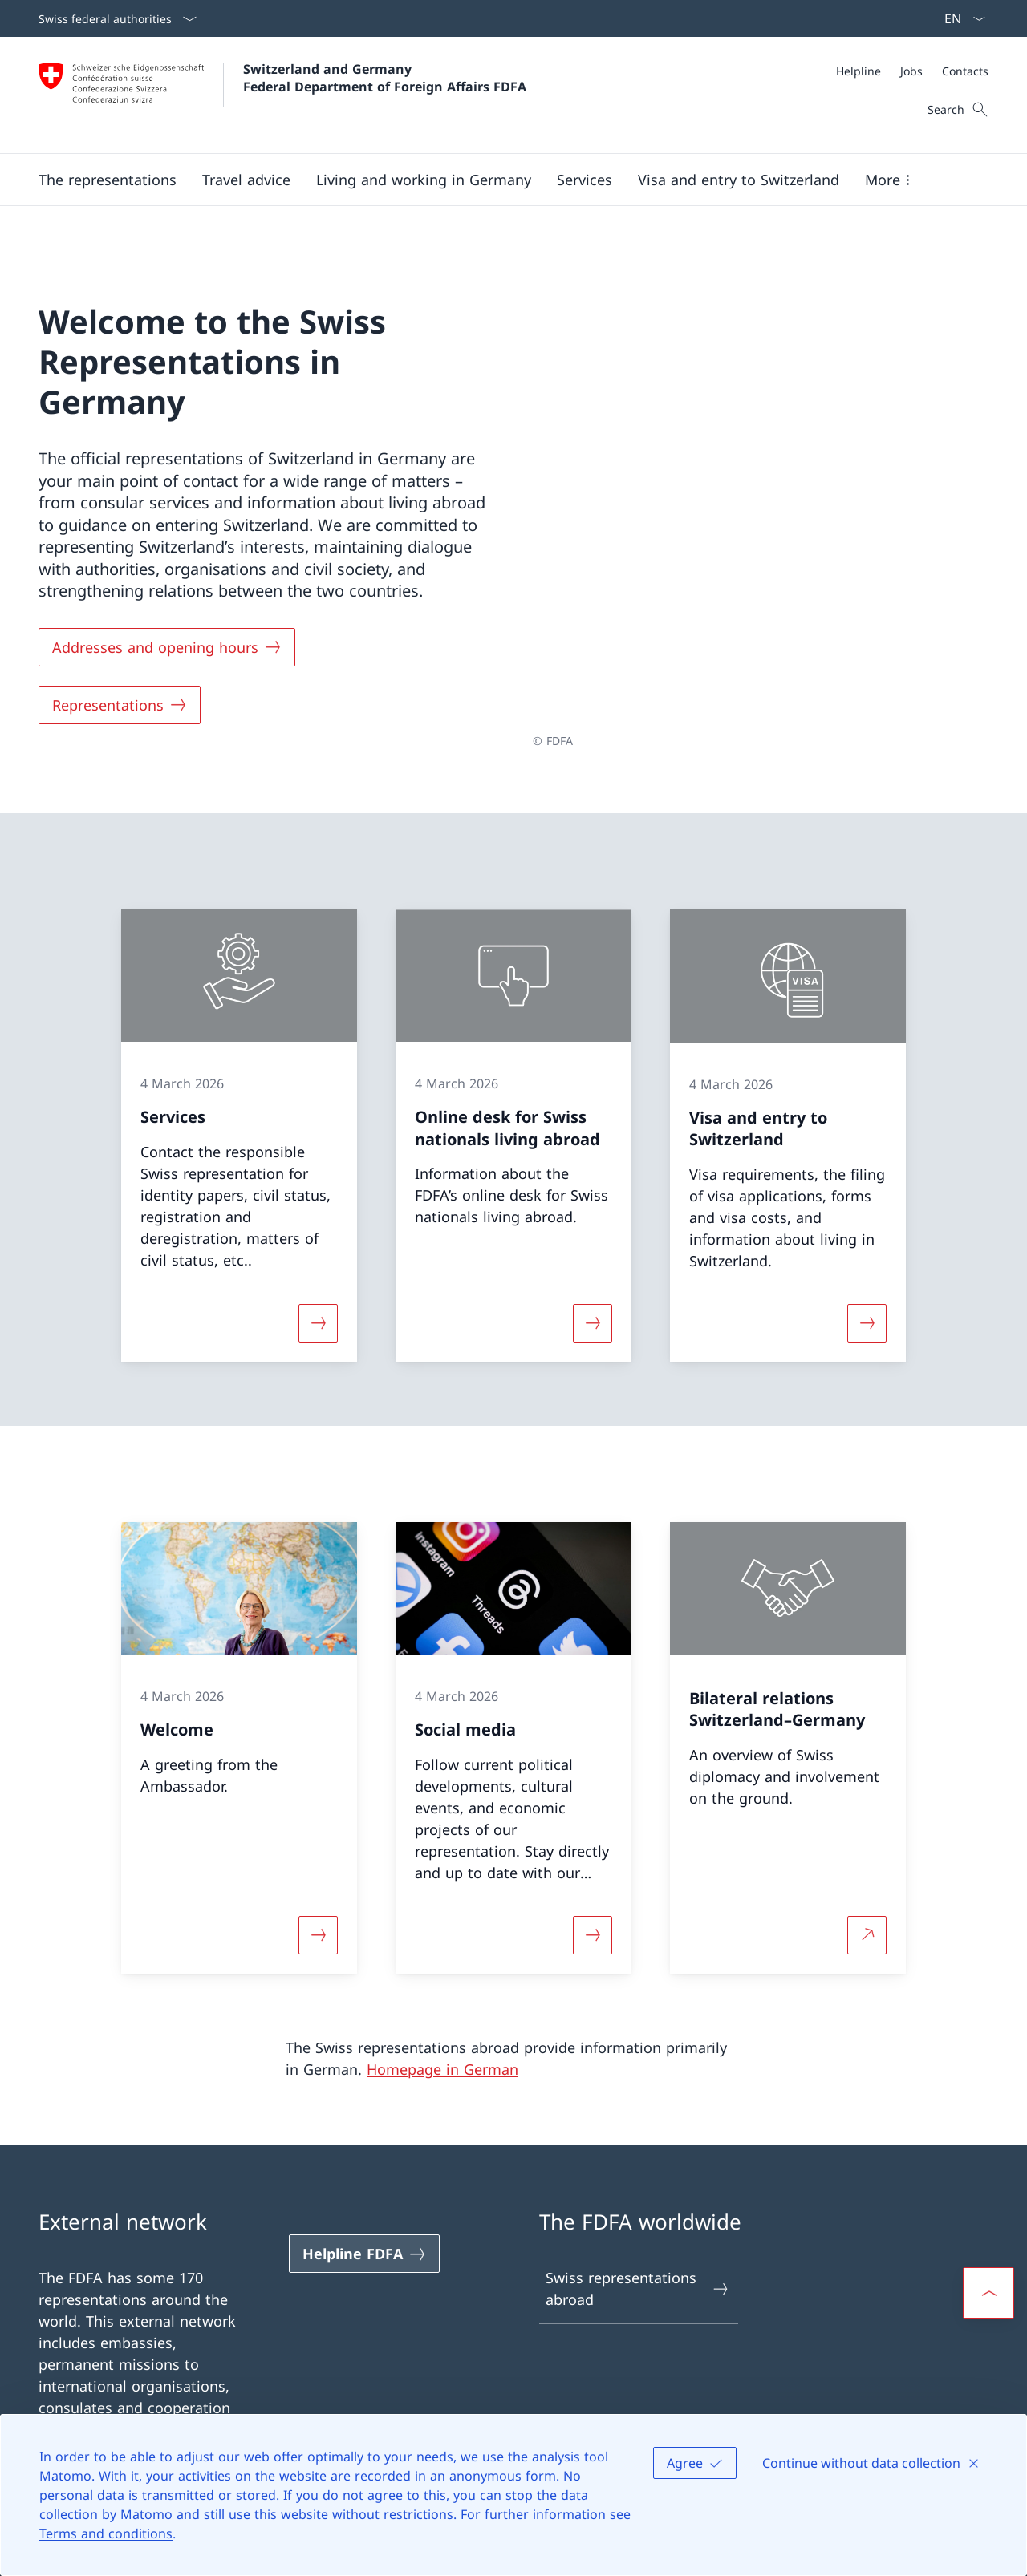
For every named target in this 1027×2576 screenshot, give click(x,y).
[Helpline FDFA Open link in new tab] (364, 2242)
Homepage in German (442, 2058)
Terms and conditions (106, 2533)
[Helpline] (858, 71)
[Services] (584, 179)
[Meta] (912, 71)
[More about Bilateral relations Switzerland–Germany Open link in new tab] (867, 1923)
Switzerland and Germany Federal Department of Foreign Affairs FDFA (384, 77)
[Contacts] (965, 71)
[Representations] (120, 699)
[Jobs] (911, 71)
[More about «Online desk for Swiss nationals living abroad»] (592, 1311)
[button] (107, 179)
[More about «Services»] (318, 1311)
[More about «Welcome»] (318, 1923)
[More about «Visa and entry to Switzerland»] (867, 1311)
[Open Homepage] (282, 95)
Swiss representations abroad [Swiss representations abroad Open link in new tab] (638, 2276)
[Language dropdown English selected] (959, 18)
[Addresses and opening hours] (167, 641)
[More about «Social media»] (592, 1923)
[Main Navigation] (501, 179)
